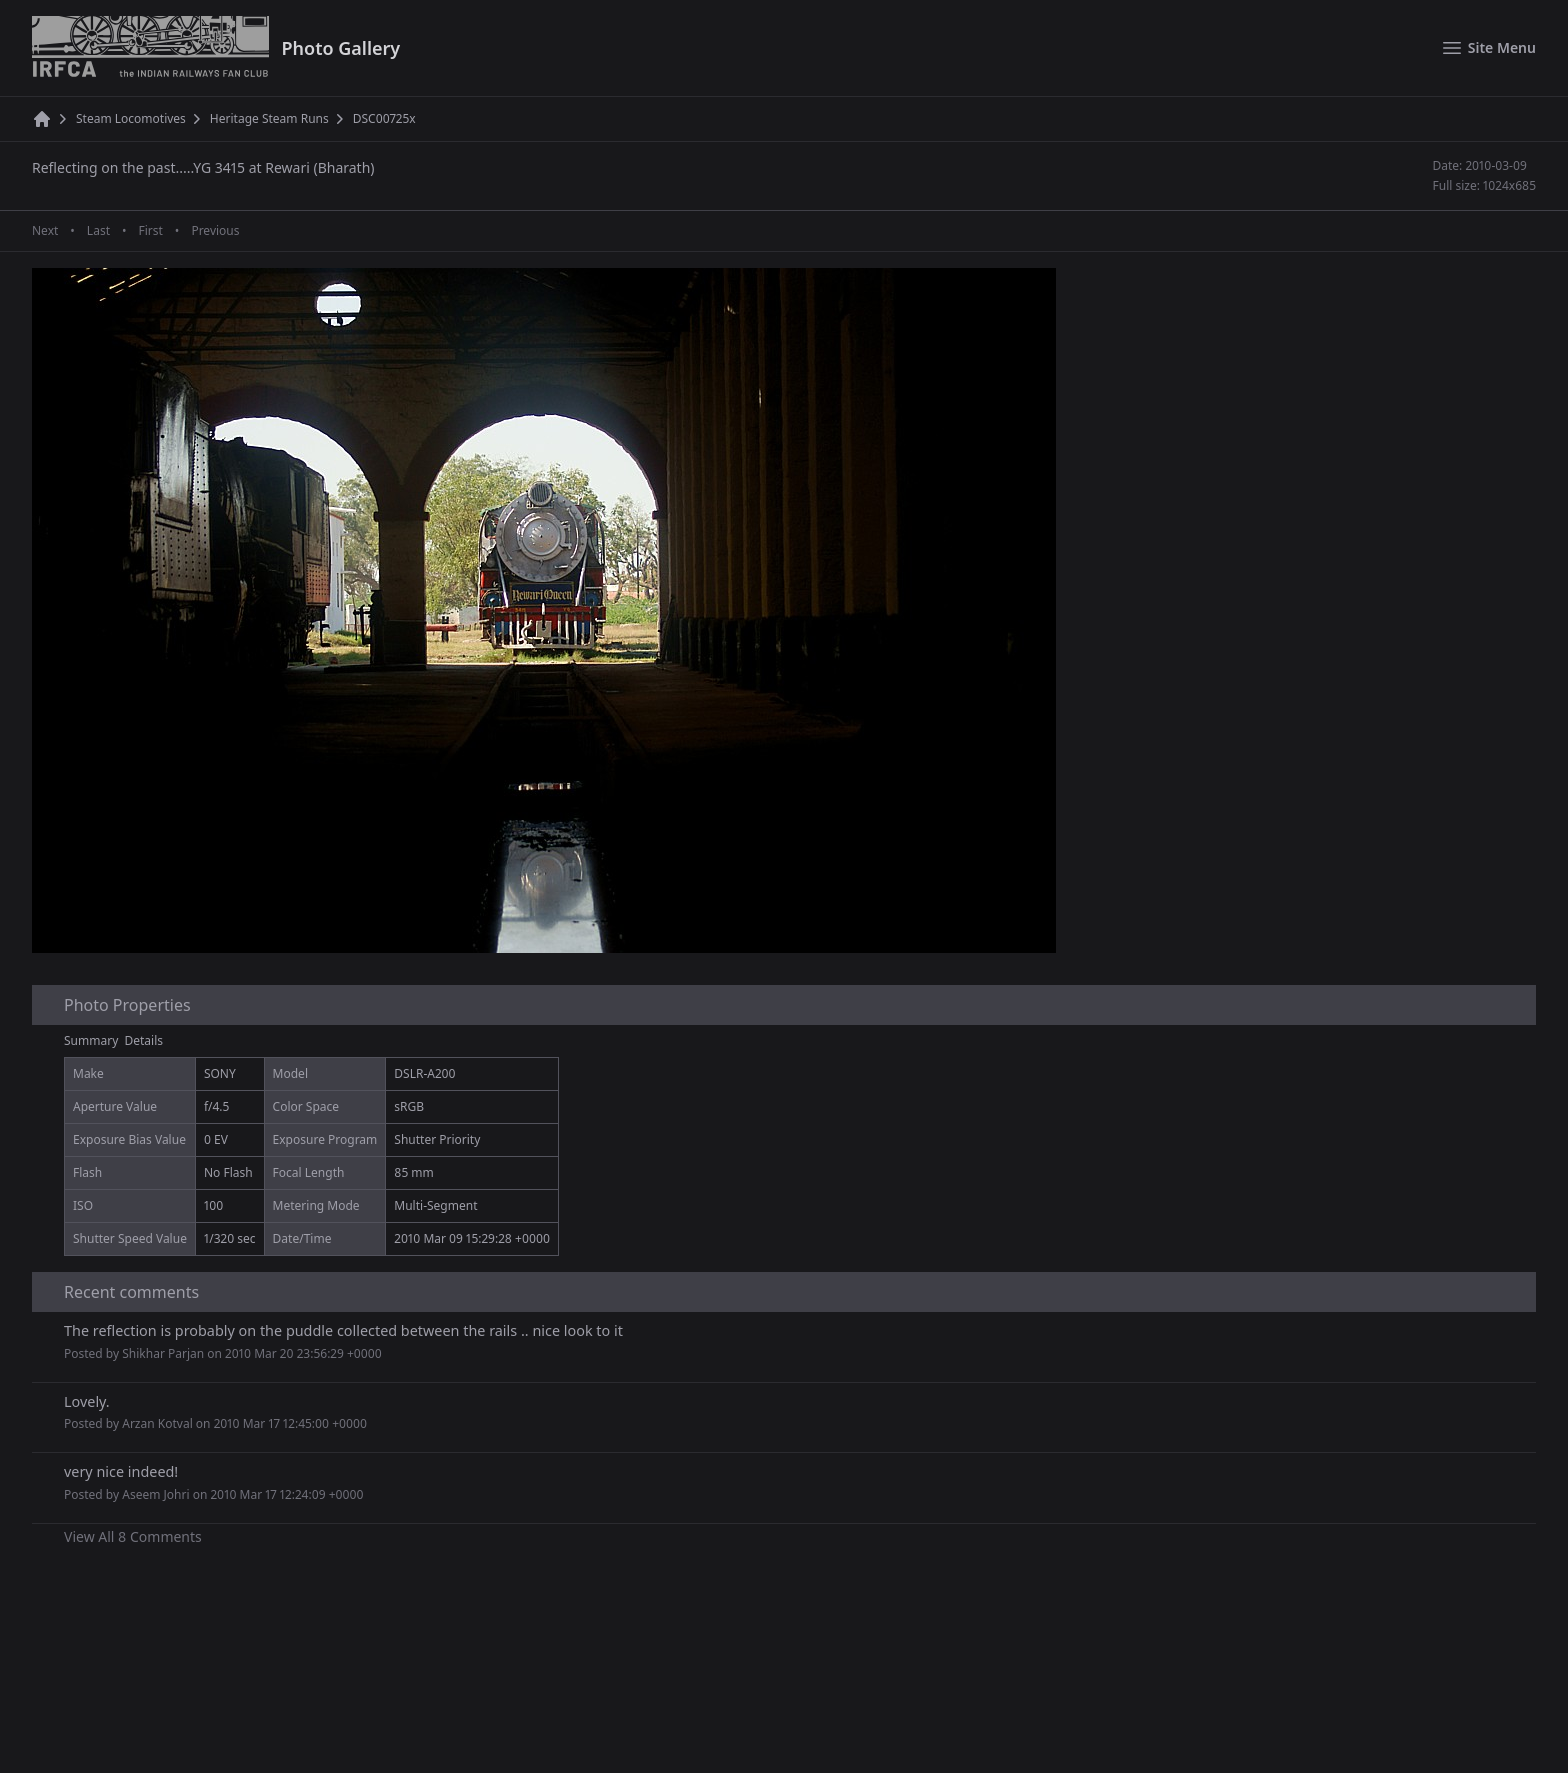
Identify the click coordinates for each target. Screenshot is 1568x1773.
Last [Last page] (98, 231)
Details (144, 1040)
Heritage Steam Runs (269, 119)
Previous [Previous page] (215, 231)
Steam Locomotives (131, 119)
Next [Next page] (45, 231)
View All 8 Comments (133, 1536)
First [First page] (150, 231)
